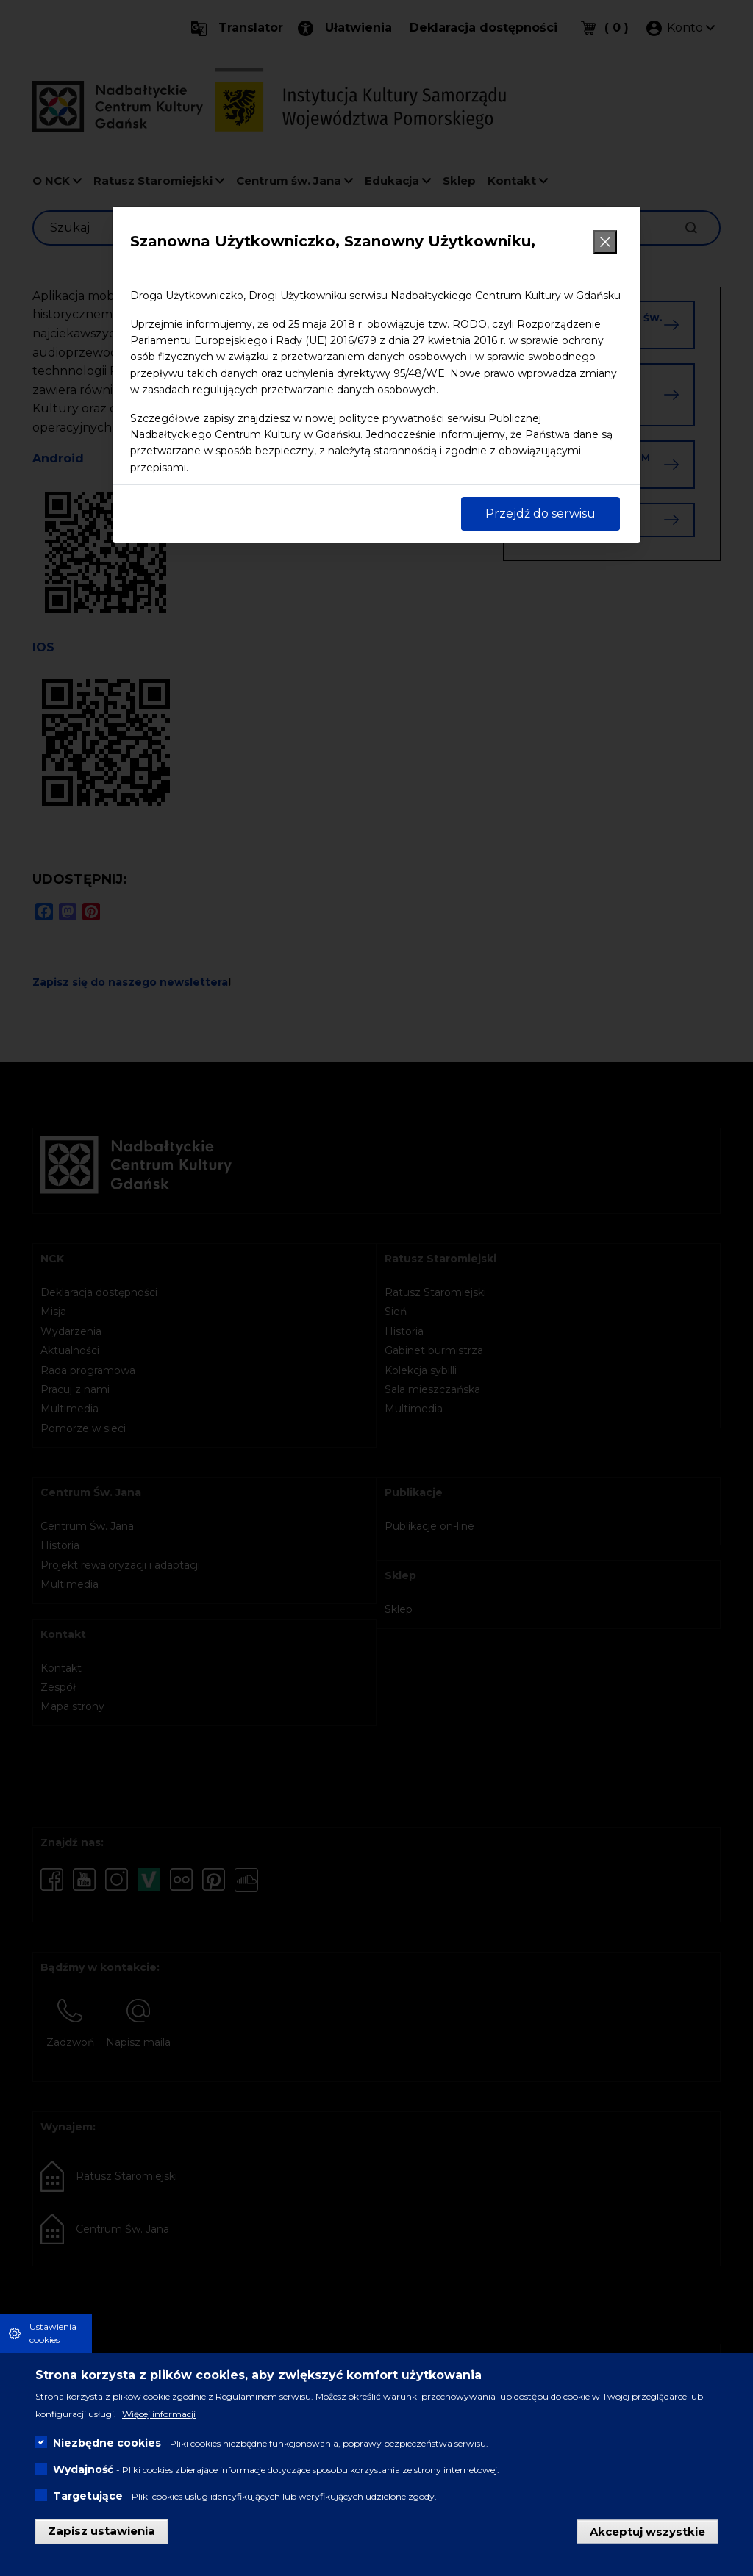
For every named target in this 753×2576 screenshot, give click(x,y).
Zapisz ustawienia (101, 2531)
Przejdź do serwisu (540, 513)
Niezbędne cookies (107, 2443)
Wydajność (83, 2469)
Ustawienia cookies (52, 2333)
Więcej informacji (159, 2413)
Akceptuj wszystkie (647, 2531)
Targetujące (88, 2495)
